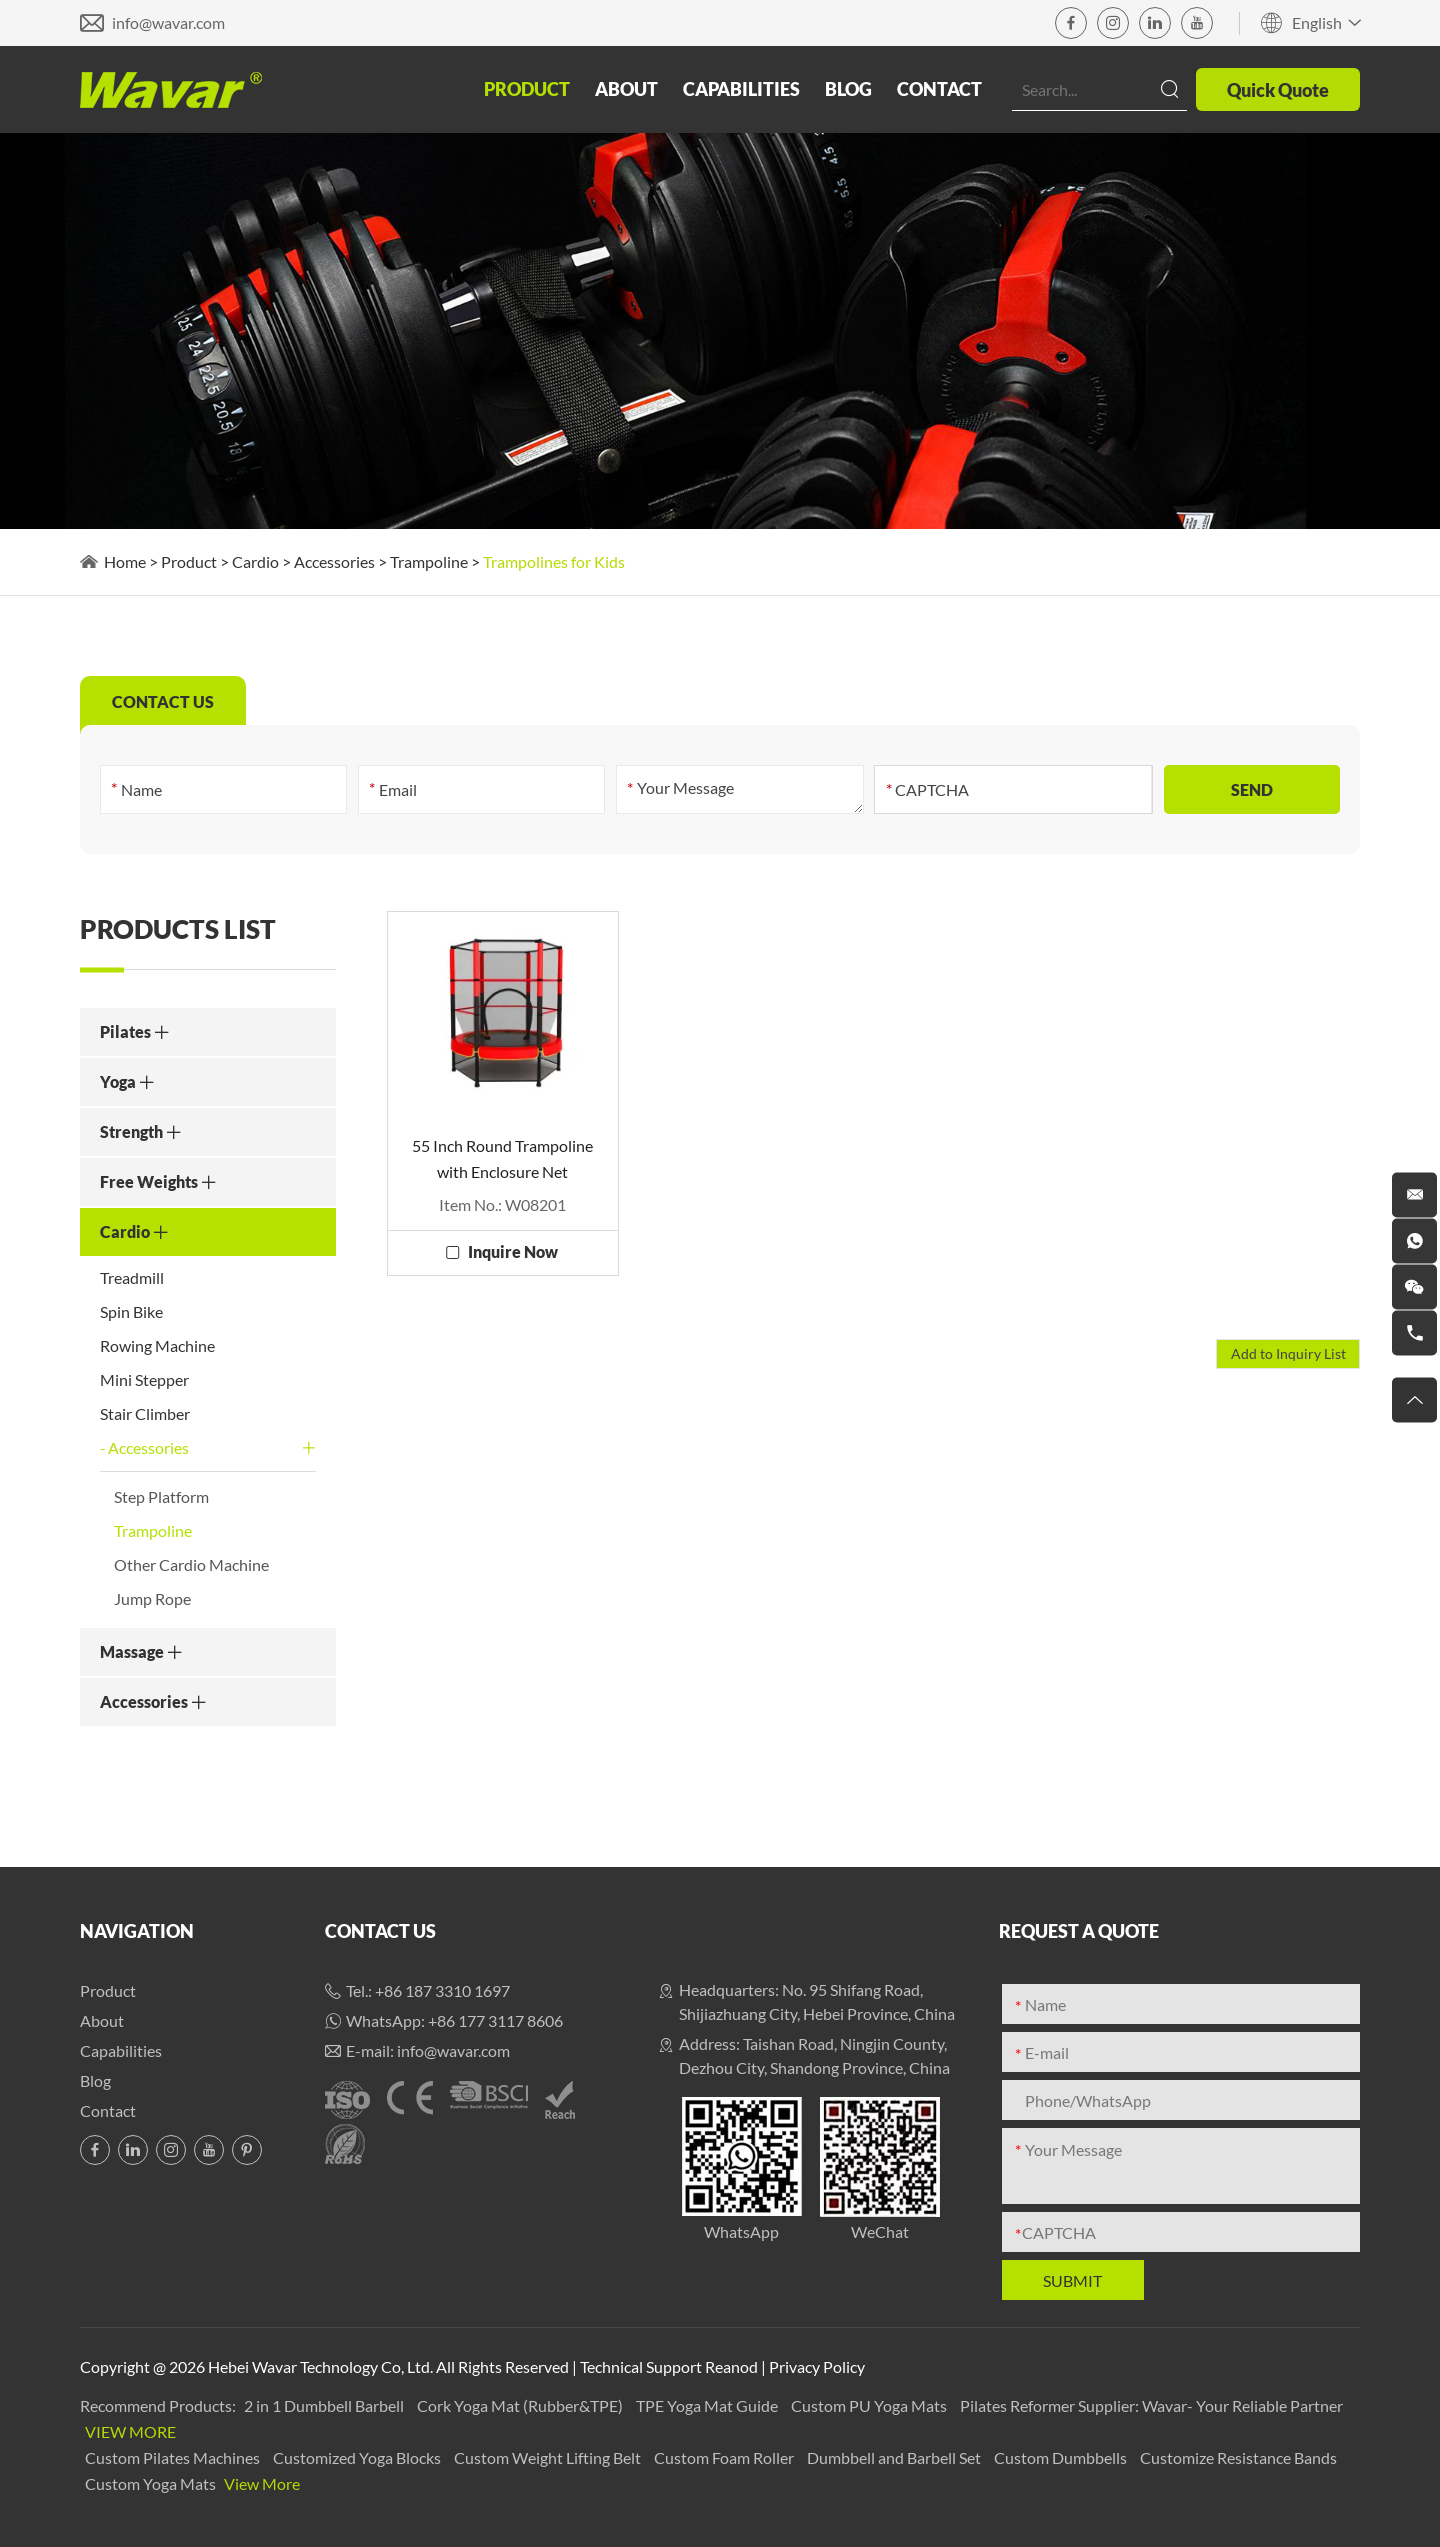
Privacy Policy (817, 2366)
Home (125, 561)
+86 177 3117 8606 (495, 2020)
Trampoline (429, 561)
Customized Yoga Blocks (358, 2457)
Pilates (135, 1031)
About (626, 89)
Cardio (255, 561)
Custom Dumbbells (1062, 2457)
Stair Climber (145, 1413)
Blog (848, 89)
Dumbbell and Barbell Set (895, 2457)
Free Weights (158, 1181)
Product (527, 89)
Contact (939, 89)
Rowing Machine (157, 1345)
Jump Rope (152, 1598)
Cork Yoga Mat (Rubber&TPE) (521, 2405)
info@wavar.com (168, 22)
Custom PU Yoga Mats (870, 2405)
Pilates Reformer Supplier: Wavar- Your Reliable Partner (1151, 2405)
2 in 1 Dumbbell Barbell (325, 2405)
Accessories (334, 561)
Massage (141, 1651)
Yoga (127, 1081)
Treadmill (132, 1277)
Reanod (731, 2366)
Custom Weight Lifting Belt (549, 2457)
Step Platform (161, 1496)
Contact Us (380, 1931)
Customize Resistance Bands (1238, 2457)
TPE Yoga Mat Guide (708, 2405)
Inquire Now (513, 1251)
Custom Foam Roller (725, 2457)
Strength (141, 1131)
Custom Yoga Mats (152, 2483)
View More (130, 2431)
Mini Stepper (144, 1379)
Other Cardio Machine (191, 1564)
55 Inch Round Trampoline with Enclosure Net (502, 1158)
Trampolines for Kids (554, 561)
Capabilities (741, 89)
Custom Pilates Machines (174, 2457)
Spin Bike (131, 1311)
